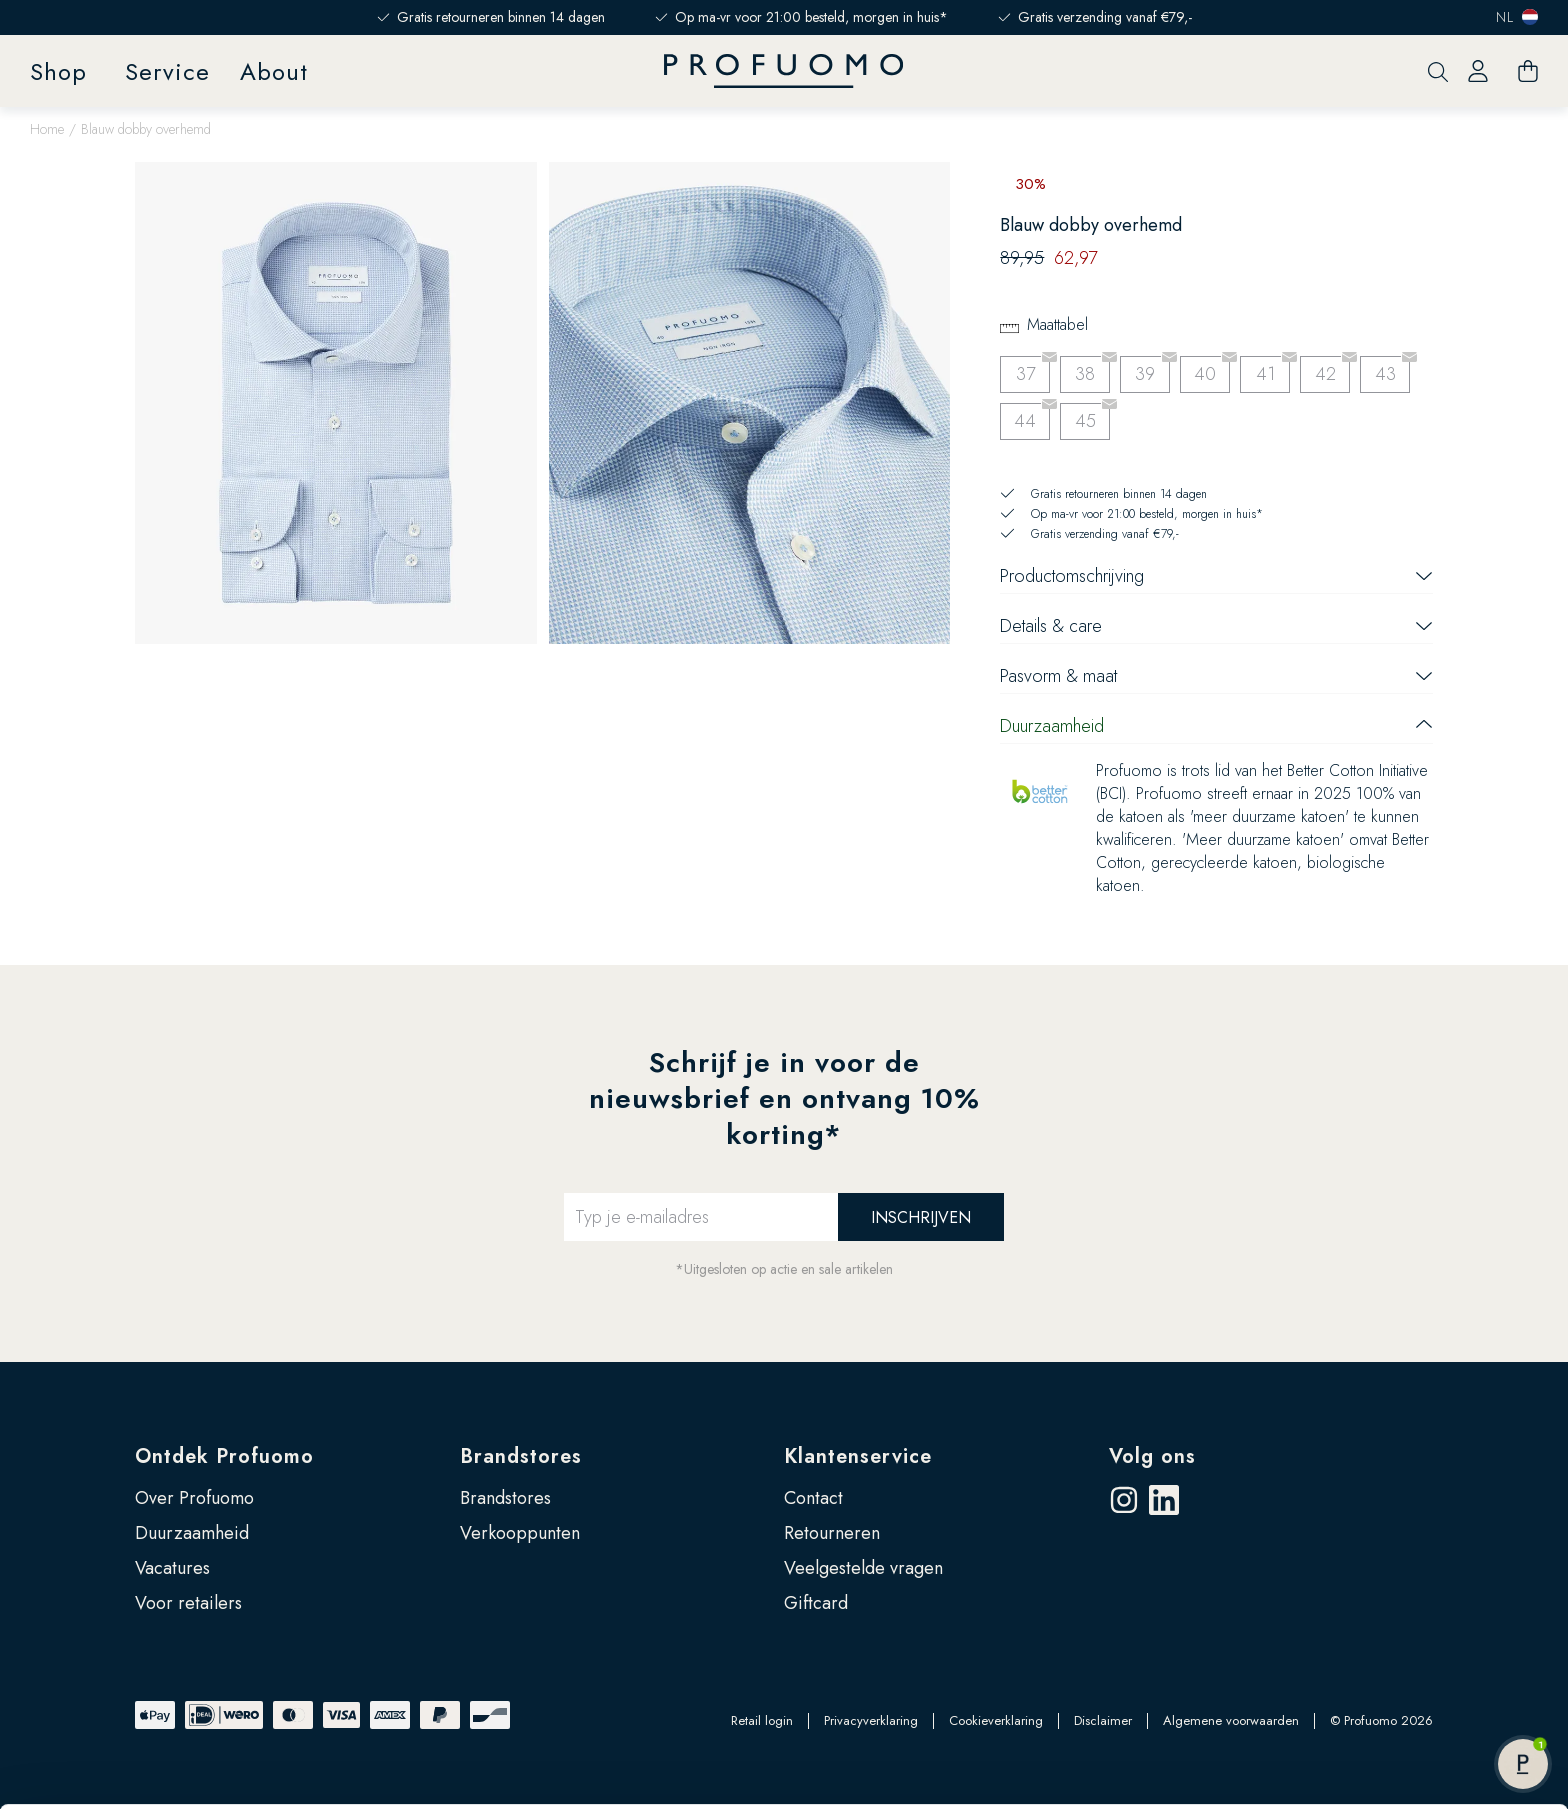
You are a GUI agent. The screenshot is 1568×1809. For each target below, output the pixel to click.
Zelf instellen (1402, 1670)
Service (167, 71)
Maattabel (1057, 324)
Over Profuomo (194, 1498)
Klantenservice (858, 1456)
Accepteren (1401, 1605)
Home (47, 129)
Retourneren (832, 1533)
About (274, 71)
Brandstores (521, 1456)
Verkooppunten (520, 1533)
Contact (813, 1498)
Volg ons (1152, 1456)
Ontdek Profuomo (224, 1456)
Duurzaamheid (192, 1533)
